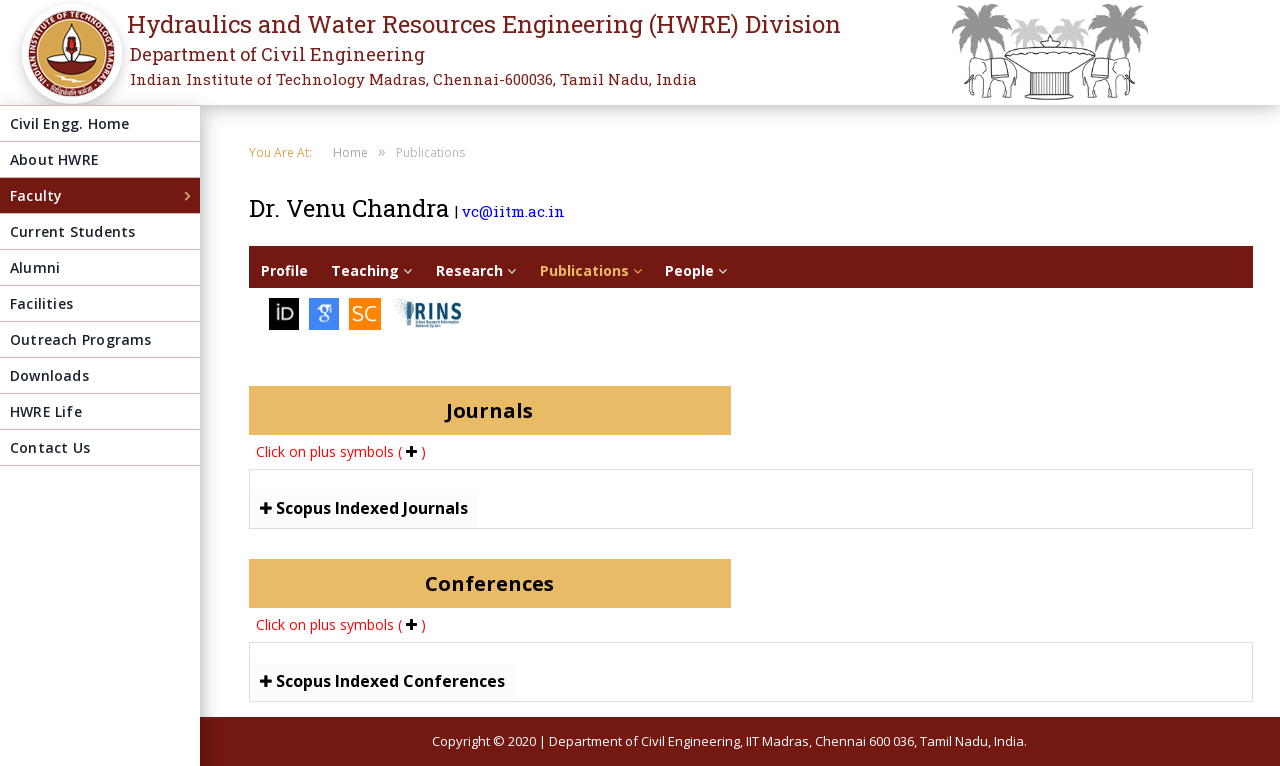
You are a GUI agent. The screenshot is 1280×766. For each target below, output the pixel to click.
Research (476, 270)
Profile (284, 270)
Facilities (41, 303)
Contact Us (50, 447)
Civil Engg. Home (69, 123)
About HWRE (54, 159)
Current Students (72, 231)
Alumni (35, 267)
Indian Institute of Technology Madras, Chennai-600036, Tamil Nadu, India (413, 79)
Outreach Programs (81, 339)
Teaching (371, 270)
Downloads (49, 375)
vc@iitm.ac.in (513, 211)
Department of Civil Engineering (277, 54)
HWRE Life (46, 411)
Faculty (36, 195)
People (696, 270)
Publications (591, 270)
